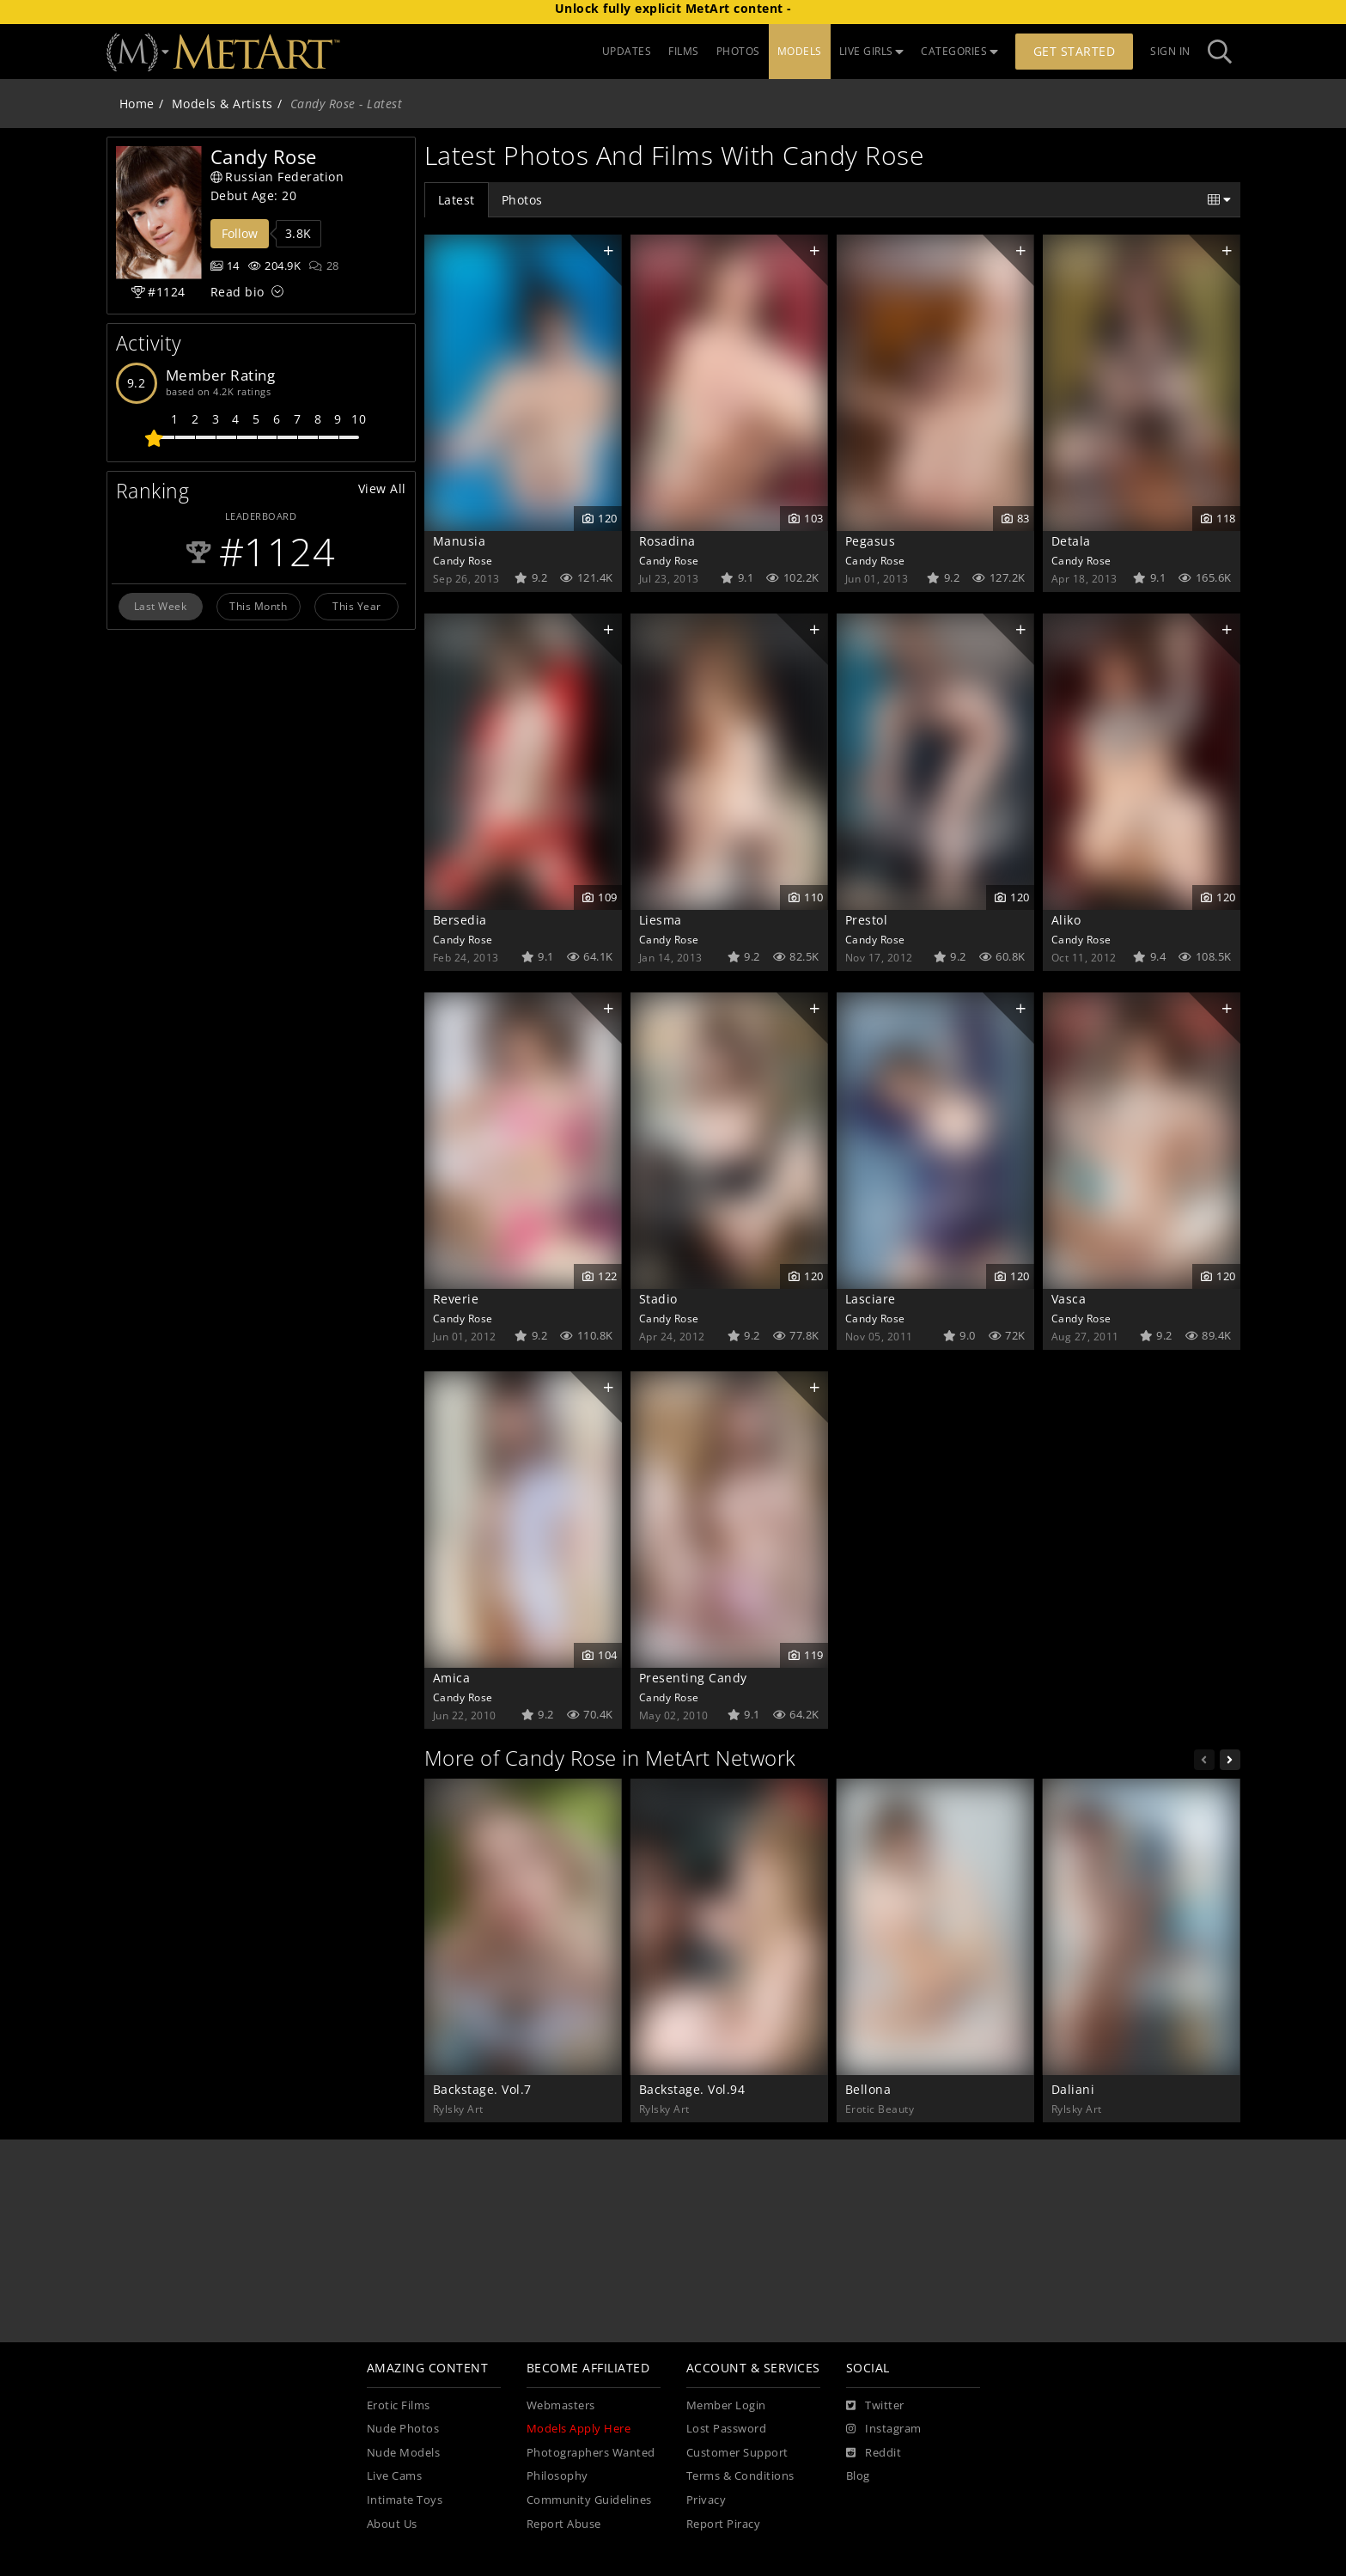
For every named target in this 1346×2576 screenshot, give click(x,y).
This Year (356, 606)
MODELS (799, 51)
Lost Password (726, 2428)
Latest (456, 200)
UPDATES (627, 51)
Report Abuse (564, 2524)
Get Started (1074, 51)
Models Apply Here (579, 2428)
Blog (858, 2476)
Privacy (706, 2500)
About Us (392, 2524)
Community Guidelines (589, 2500)
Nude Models (404, 2452)
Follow (240, 233)
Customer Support (737, 2452)
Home (137, 103)
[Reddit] (874, 2453)
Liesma (660, 920)
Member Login (726, 2405)
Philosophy (557, 2476)
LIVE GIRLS (871, 51)
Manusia (459, 541)
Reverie (456, 1299)
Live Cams (395, 2476)
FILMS (683, 51)
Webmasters (561, 2405)
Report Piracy (723, 2524)
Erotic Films (398, 2405)
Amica (452, 1678)
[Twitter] (875, 2406)
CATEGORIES (959, 51)
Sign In (1170, 51)
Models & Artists (222, 103)
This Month (258, 606)
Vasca (1069, 1299)
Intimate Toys (405, 2500)
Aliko (1066, 920)
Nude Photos (403, 2428)
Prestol (866, 920)
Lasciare (870, 1299)
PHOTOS (738, 51)
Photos (522, 200)
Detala (1071, 541)
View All (382, 488)
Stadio (658, 1299)
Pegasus (870, 541)
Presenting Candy (693, 1678)
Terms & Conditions (740, 2476)
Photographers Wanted (591, 2452)
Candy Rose (463, 560)
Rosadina (667, 541)
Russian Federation (277, 176)
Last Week (160, 606)
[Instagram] (884, 2429)
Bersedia (460, 920)
